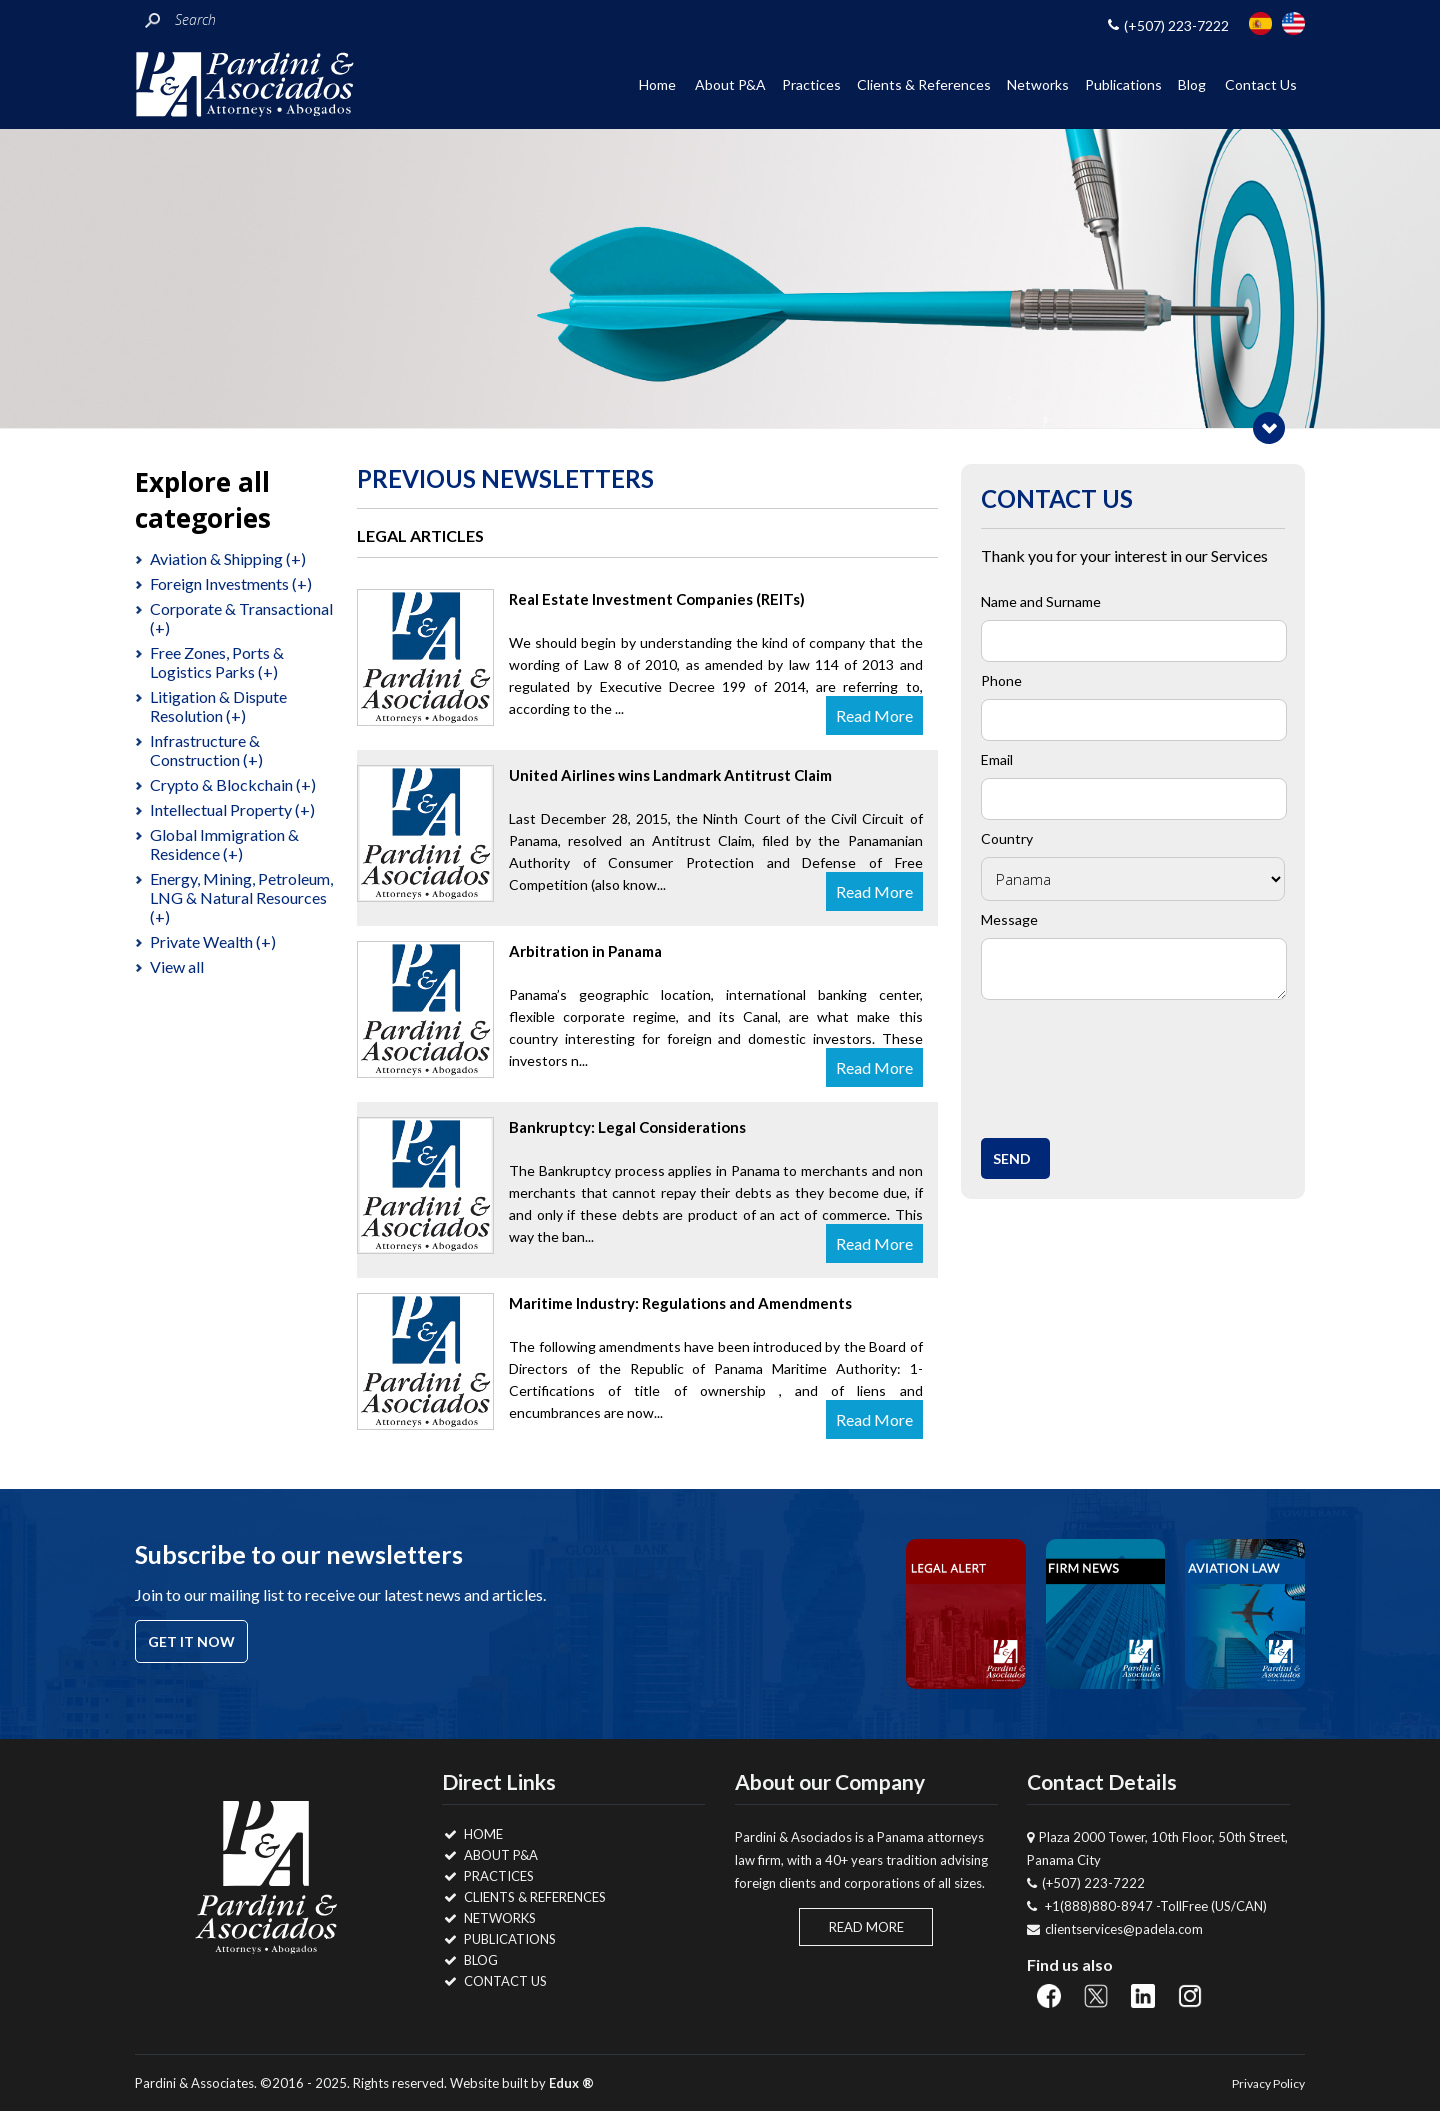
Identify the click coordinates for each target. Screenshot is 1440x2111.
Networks (1038, 84)
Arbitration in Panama (585, 951)
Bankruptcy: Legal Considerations (627, 1127)
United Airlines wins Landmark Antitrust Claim (670, 775)
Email (997, 759)
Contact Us (1261, 84)
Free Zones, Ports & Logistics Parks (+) (217, 662)
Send (1012, 1158)
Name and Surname (1041, 601)
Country (1007, 838)
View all (177, 966)
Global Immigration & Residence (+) (224, 844)
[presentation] (1142, 1063)
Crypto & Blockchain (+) (233, 784)
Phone (1001, 680)
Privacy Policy (1268, 2083)
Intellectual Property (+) (232, 809)
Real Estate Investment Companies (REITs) (657, 599)
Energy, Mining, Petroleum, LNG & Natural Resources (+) (241, 897)
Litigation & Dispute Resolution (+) (218, 706)
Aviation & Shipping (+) (228, 558)
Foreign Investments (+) (231, 583)
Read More (874, 715)
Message (1009, 919)
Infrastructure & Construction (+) (206, 750)
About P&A (730, 84)
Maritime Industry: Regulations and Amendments (680, 1303)
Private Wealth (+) (213, 941)
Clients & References (924, 84)
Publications (1123, 84)
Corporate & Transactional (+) (241, 618)
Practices (811, 84)
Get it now (191, 1641)
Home (657, 84)
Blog (1192, 84)
